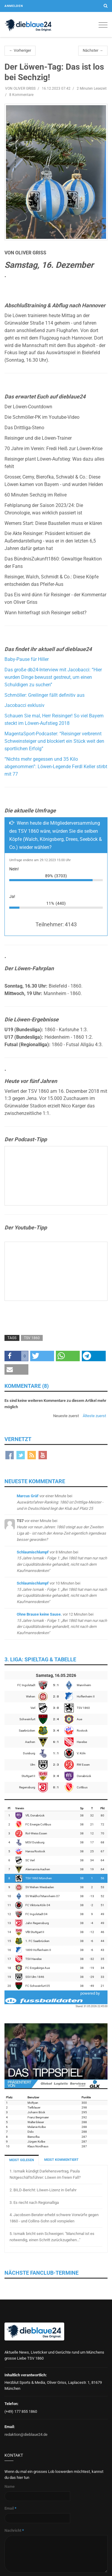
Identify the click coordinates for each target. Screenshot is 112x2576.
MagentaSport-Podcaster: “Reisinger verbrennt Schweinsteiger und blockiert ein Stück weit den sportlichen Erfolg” (54, 741)
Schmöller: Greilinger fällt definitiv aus (44, 695)
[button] (16, 1356)
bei (60, 1502)
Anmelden (13, 5)
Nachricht (14, 2530)
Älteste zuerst (94, 1416)
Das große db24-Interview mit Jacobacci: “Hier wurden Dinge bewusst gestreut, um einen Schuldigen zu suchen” (53, 677)
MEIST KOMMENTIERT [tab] (61, 2160)
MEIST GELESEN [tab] (21, 2160)
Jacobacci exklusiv (24, 705)
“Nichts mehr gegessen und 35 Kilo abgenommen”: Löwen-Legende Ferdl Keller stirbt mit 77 (55, 767)
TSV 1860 (32, 1338)
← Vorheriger (20, 50)
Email (10, 2508)
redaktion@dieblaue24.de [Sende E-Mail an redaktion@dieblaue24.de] (25, 2434)
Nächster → (93, 50)
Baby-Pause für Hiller (26, 659)
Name (9, 2486)
